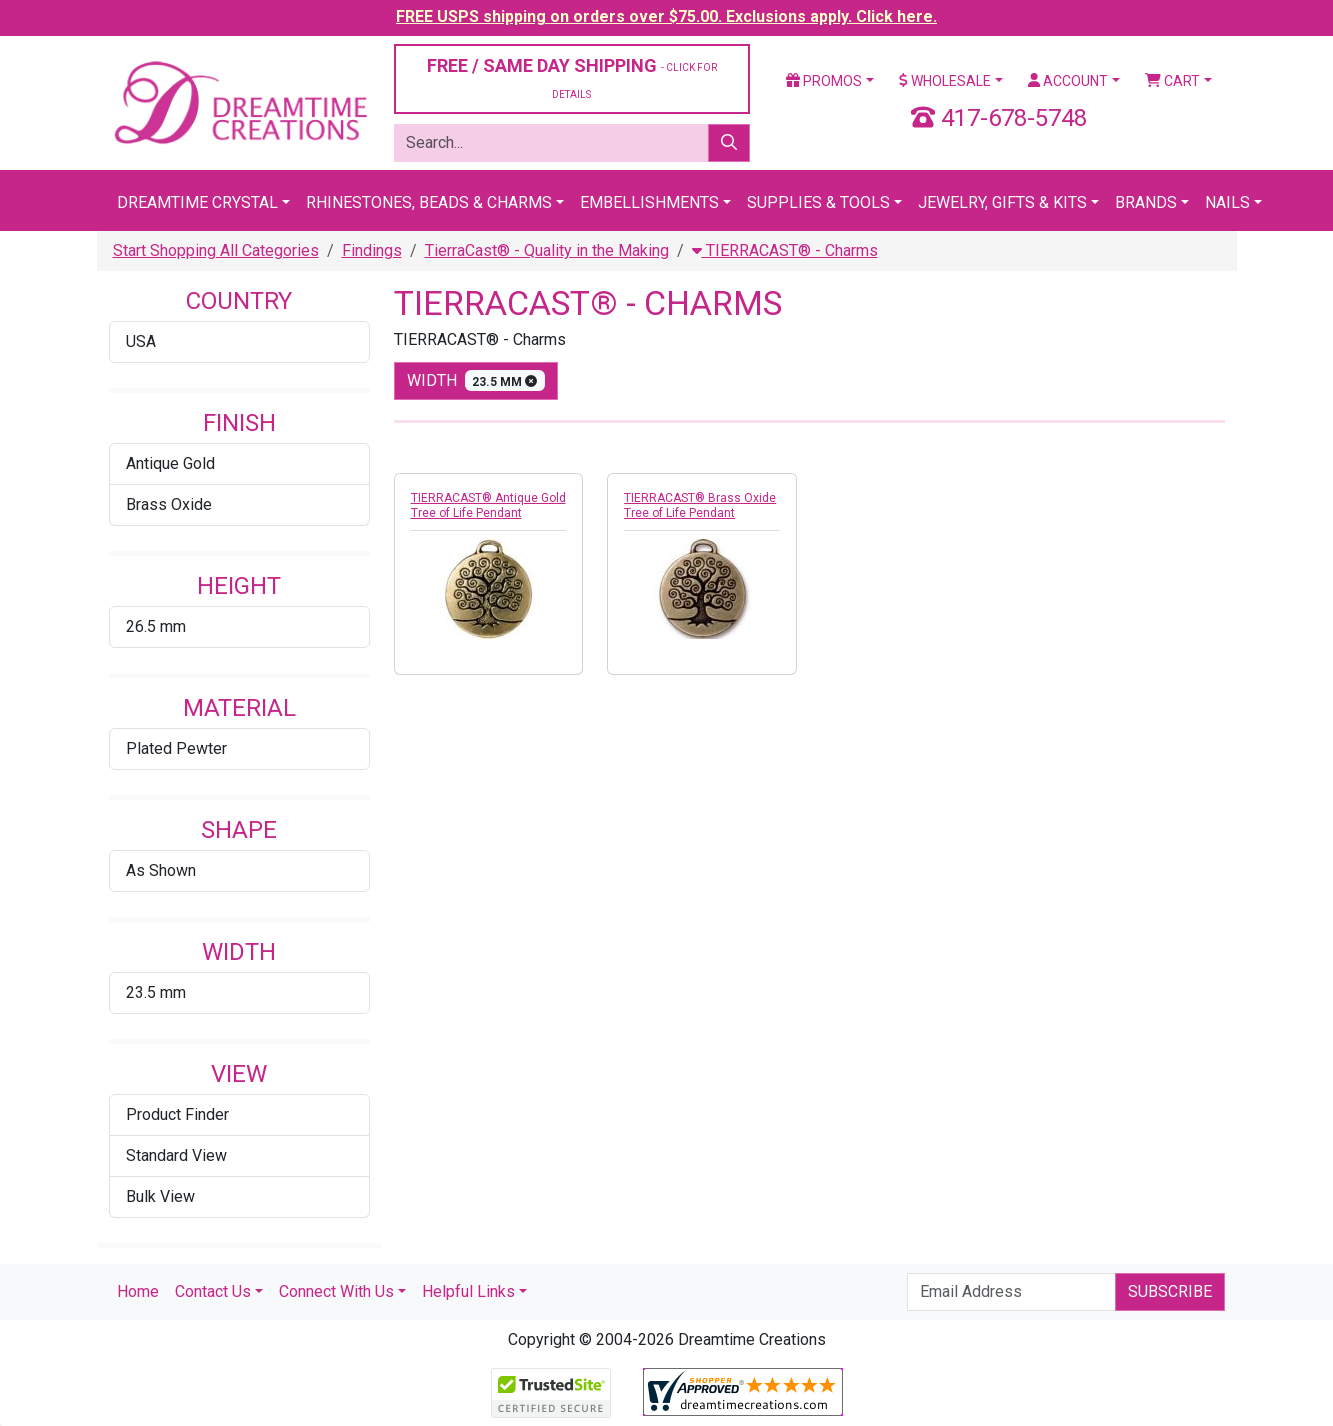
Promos (824, 81)
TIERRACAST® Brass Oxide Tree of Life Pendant (700, 505)
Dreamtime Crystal (197, 202)
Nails (1227, 202)
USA (141, 341)
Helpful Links (468, 1291)
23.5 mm (156, 992)
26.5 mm (156, 626)
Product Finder (177, 1114)
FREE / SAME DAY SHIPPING (572, 77)
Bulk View (160, 1196)
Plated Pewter (176, 748)
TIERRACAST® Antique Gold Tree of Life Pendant (488, 505)
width (476, 380)
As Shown (161, 870)
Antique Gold (170, 463)
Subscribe (1170, 1291)
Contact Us (213, 1291)
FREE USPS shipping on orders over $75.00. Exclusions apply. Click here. (666, 16)
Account (1068, 81)
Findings (372, 250)
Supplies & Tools (818, 202)
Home (138, 1291)
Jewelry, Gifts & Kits (1002, 202)
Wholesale (945, 81)
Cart (1172, 81)
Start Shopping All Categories (216, 250)
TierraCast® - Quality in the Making (547, 250)
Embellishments (649, 202)
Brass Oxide (169, 504)
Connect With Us (336, 1291)
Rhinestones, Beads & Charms (429, 202)
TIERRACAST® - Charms (785, 250)
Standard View (176, 1155)
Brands (1146, 202)
